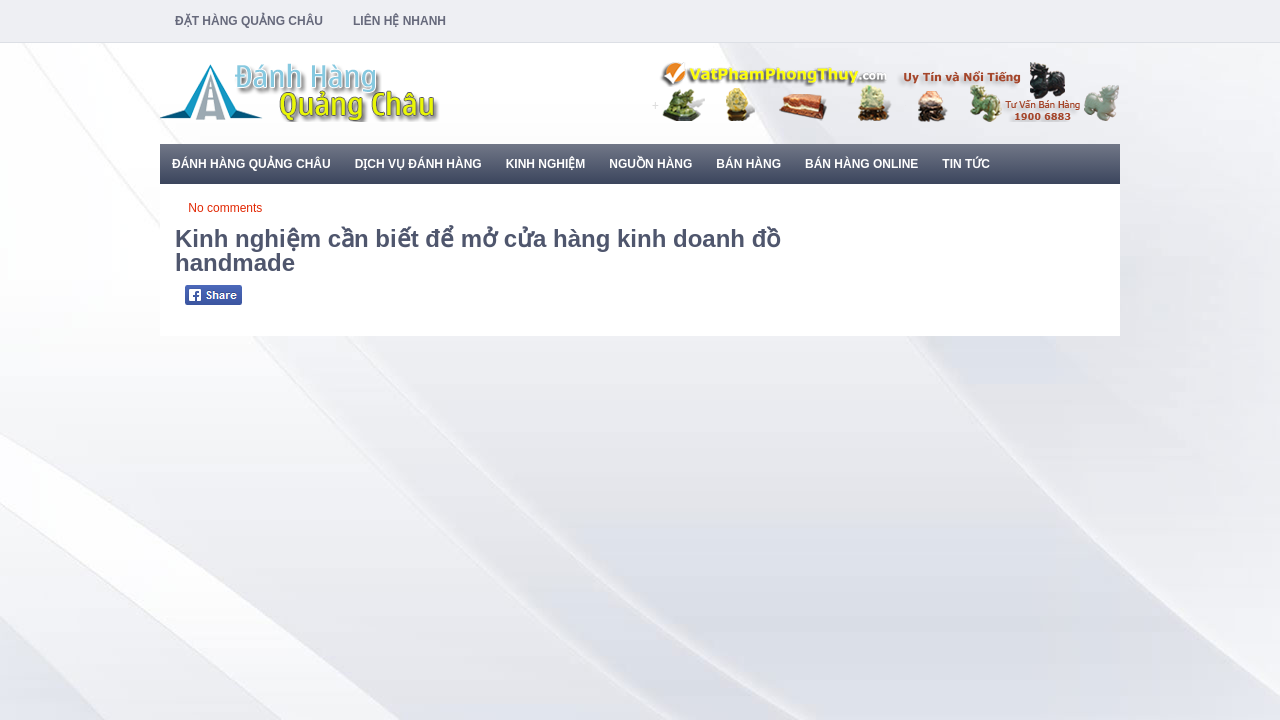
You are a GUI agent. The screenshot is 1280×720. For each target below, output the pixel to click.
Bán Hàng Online (861, 164)
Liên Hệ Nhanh (399, 21)
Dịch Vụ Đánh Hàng (418, 164)
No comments (225, 208)
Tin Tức (966, 164)
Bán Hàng (748, 164)
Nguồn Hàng (650, 164)
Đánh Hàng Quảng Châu (251, 164)
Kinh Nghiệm (546, 164)
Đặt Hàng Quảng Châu (249, 21)
